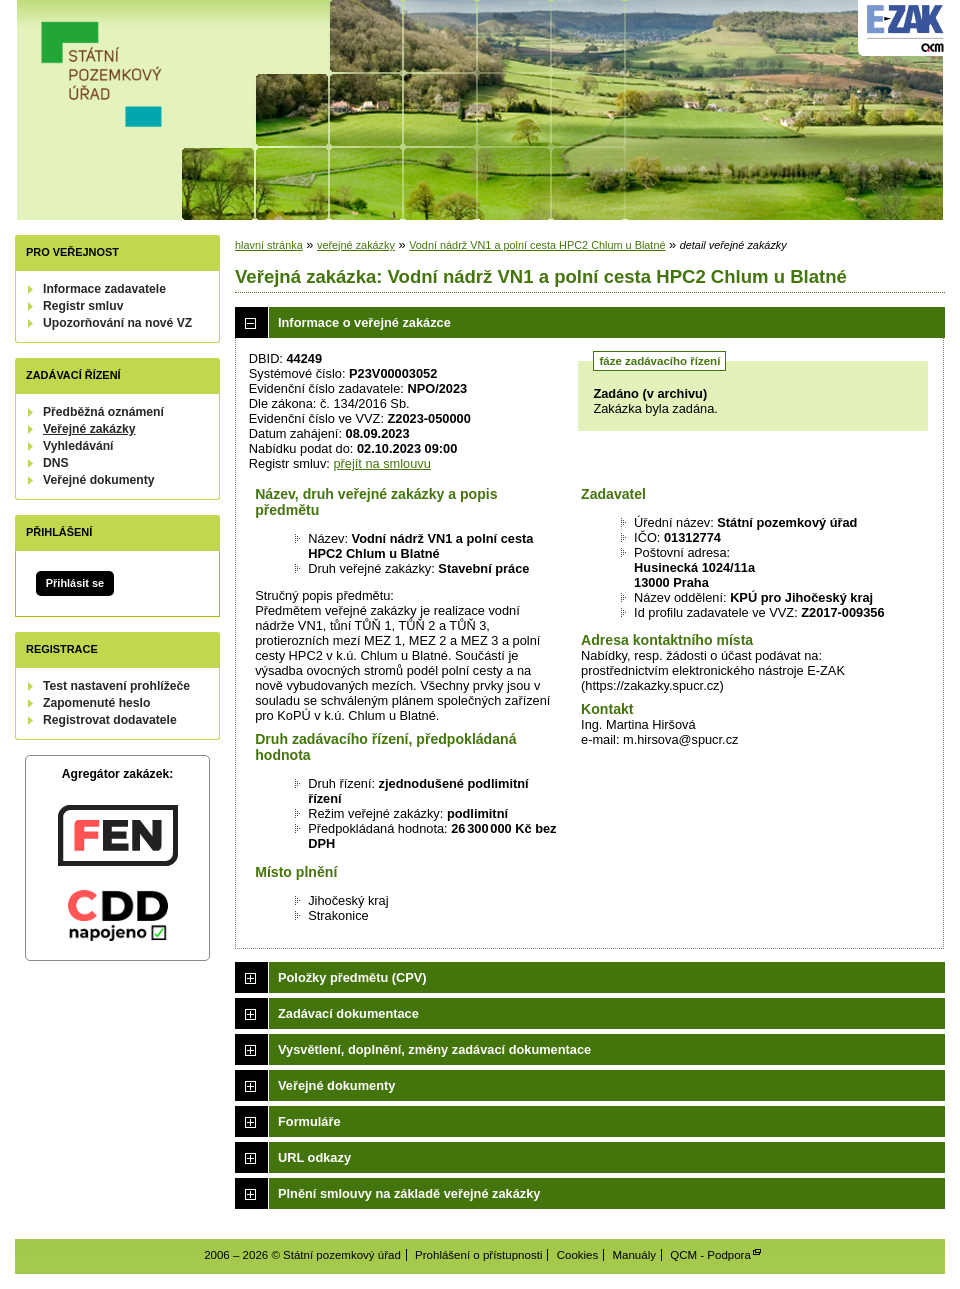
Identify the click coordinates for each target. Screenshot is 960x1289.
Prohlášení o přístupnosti (478, 1255)
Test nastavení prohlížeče (116, 686)
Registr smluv (83, 306)
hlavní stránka (269, 245)
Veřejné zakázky (89, 429)
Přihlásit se (75, 583)
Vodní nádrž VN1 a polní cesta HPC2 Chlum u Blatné (537, 245)
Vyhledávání (78, 446)
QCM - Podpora (710, 1255)
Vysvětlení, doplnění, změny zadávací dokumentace (434, 1049)
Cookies (578, 1255)
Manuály (634, 1255)
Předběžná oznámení (103, 412)
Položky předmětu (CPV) (352, 977)
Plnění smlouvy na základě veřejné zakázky (409, 1193)
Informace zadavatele (104, 289)
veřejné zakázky (356, 245)
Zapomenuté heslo (96, 703)
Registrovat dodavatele (110, 720)
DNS (56, 463)
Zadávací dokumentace (348, 1013)
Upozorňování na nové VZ (117, 323)
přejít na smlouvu (381, 463)
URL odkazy (314, 1157)
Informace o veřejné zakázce (364, 322)
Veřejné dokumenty (98, 480)
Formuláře (309, 1121)
